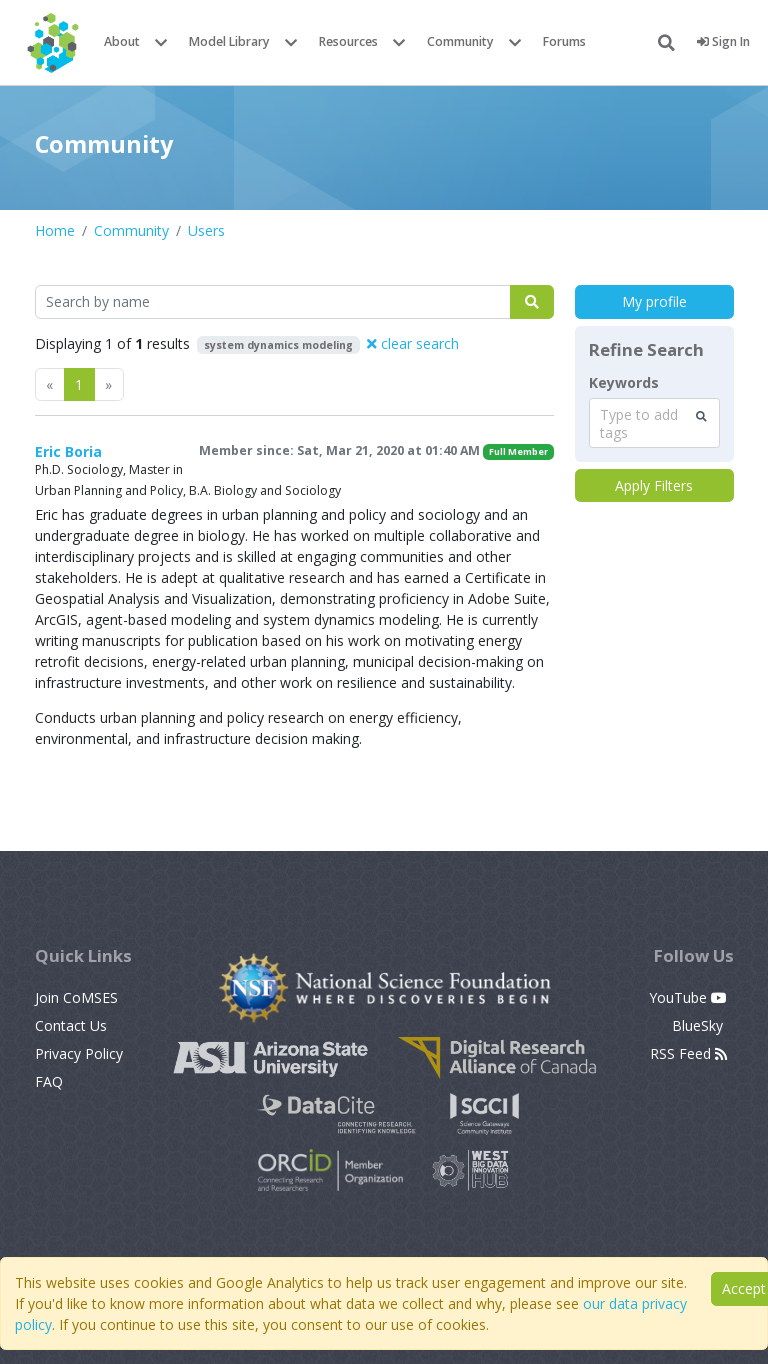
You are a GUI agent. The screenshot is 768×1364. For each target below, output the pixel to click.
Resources (348, 41)
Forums (564, 41)
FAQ (49, 1081)
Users (206, 230)
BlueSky (699, 1025)
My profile (654, 301)
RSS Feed (688, 1053)
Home (55, 230)
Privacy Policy (79, 1053)
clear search (413, 343)
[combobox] (654, 423)
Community (460, 41)
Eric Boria (68, 451)
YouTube (688, 997)
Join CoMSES (76, 997)
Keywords (624, 383)
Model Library (229, 41)
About (122, 41)
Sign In (723, 41)
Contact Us (71, 1025)
